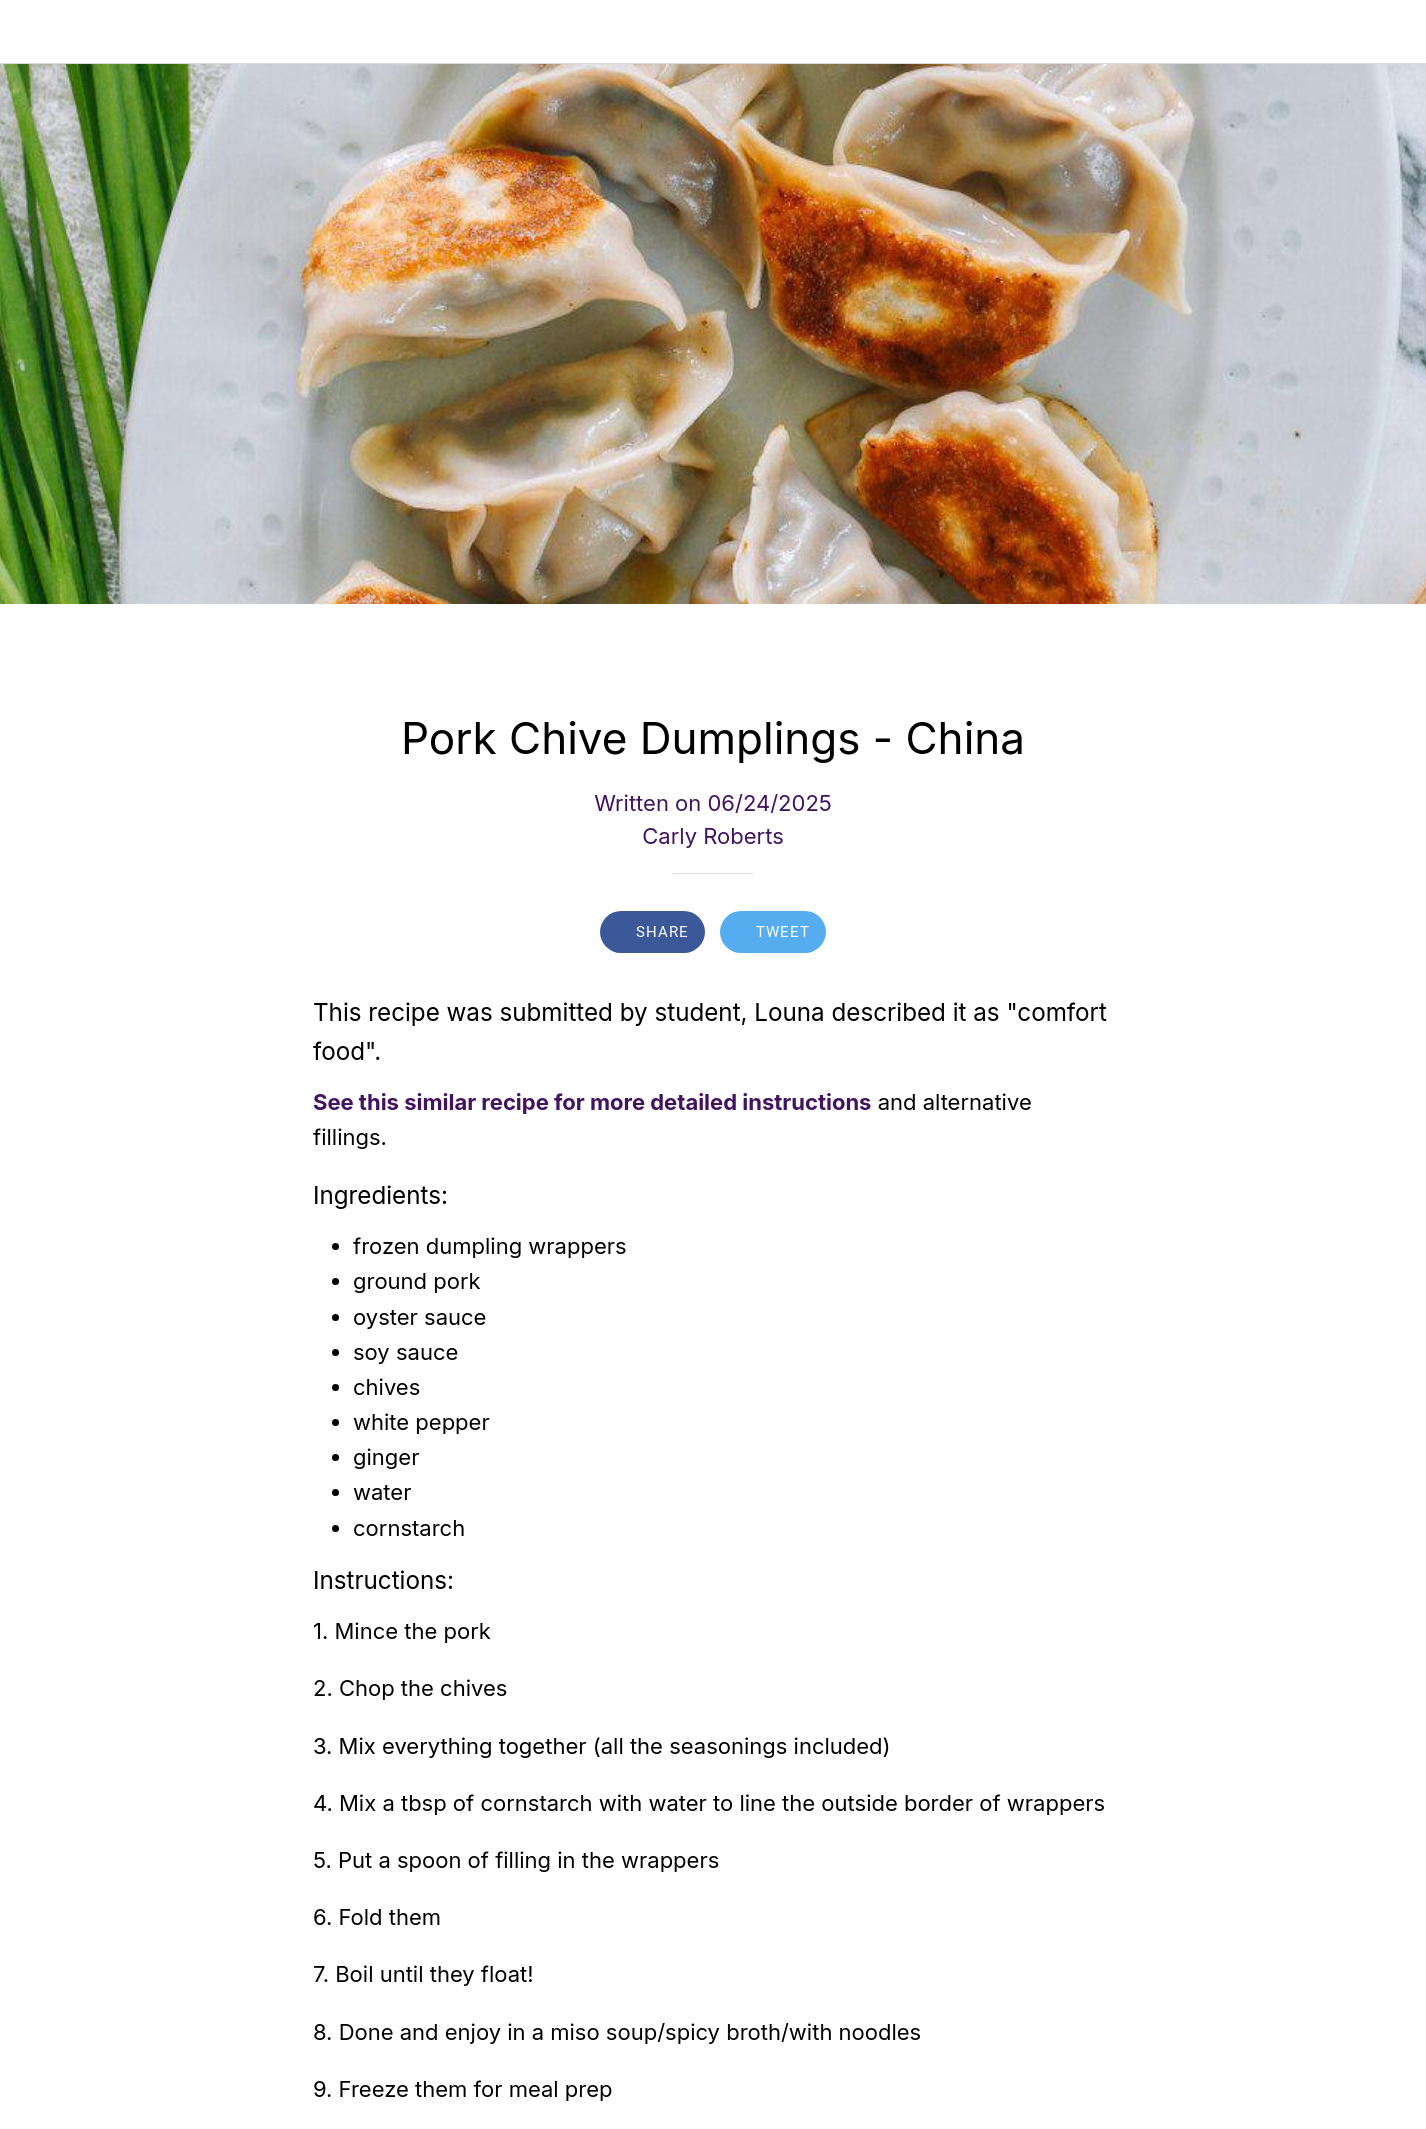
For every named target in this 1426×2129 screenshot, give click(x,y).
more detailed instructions (731, 1102)
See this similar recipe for (449, 1102)
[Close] (32, 32)
